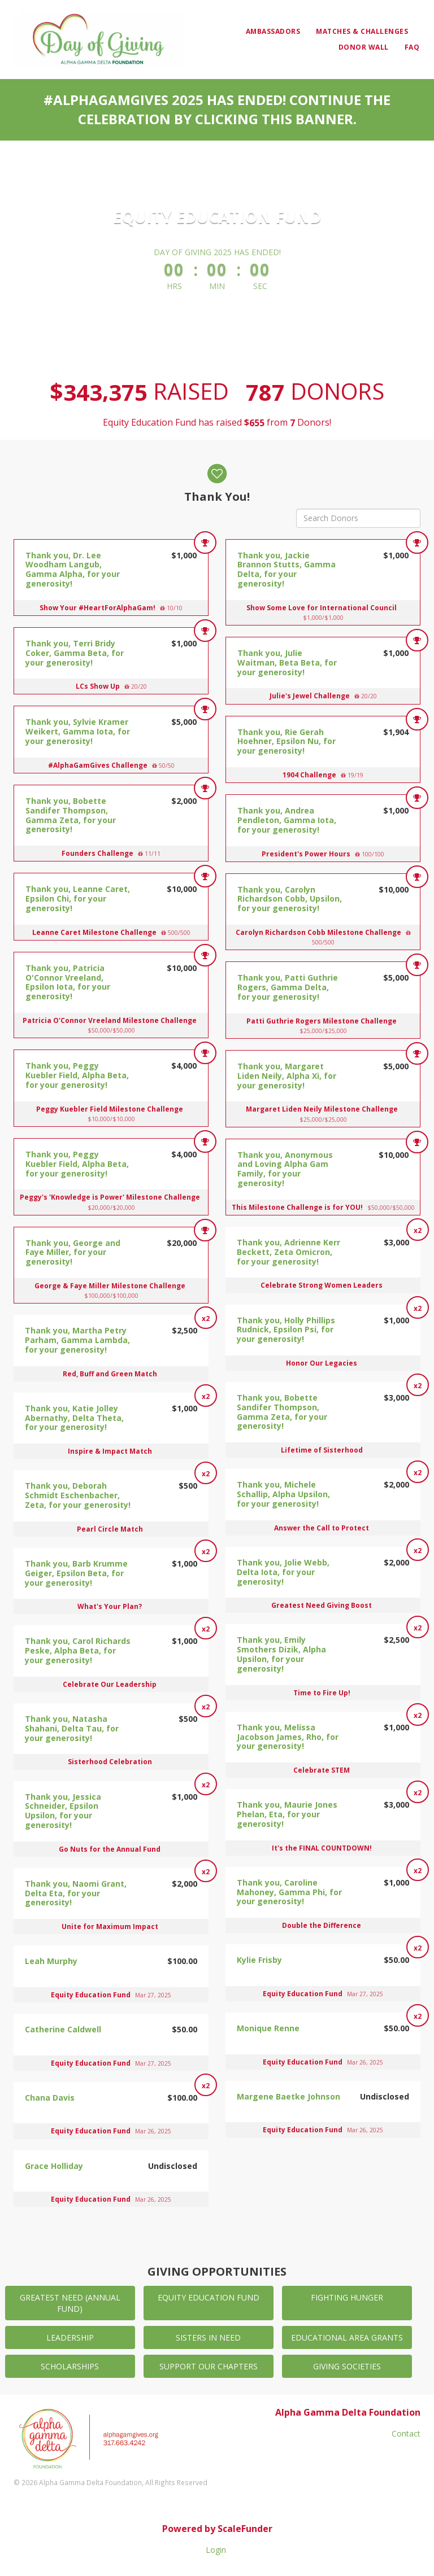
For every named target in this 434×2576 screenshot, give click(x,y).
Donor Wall (363, 47)
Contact (406, 2433)
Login (216, 2549)
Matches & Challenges (362, 31)
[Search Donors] (358, 518)
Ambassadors (273, 31)
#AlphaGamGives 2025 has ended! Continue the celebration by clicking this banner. (217, 109)
